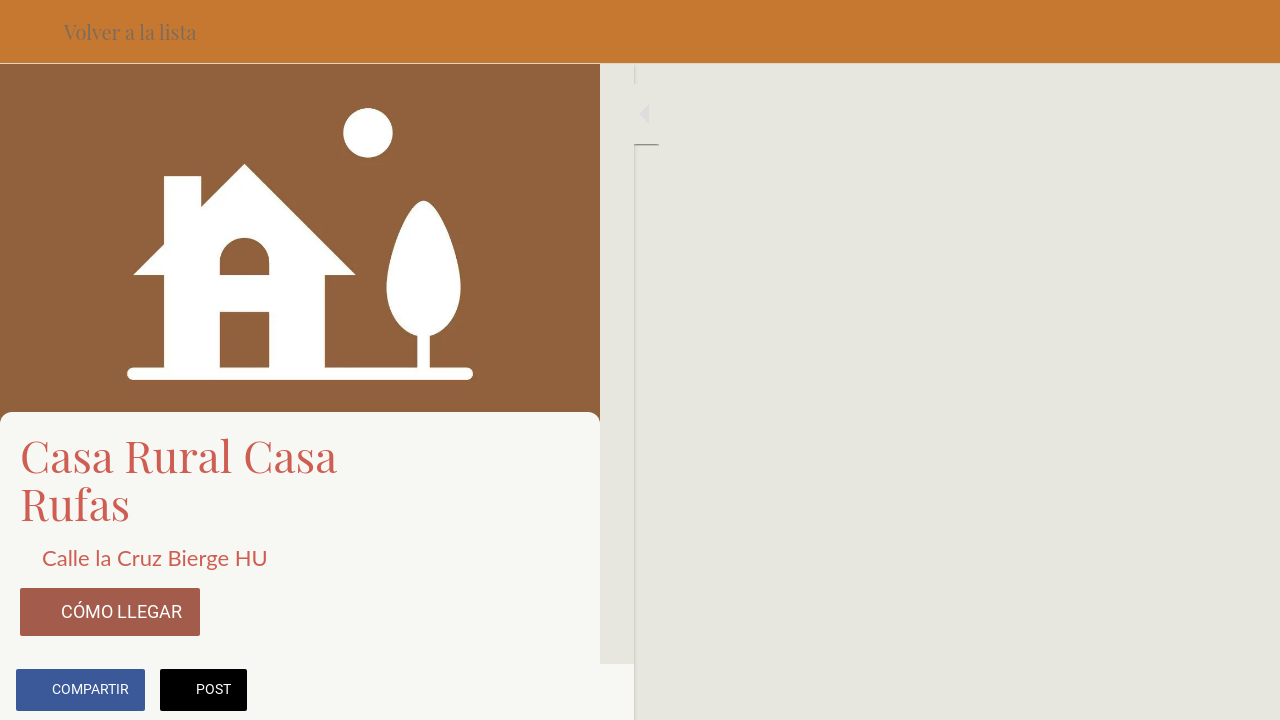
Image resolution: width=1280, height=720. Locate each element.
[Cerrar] (32, 32)
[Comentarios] (560, 692)
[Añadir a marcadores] (512, 692)
